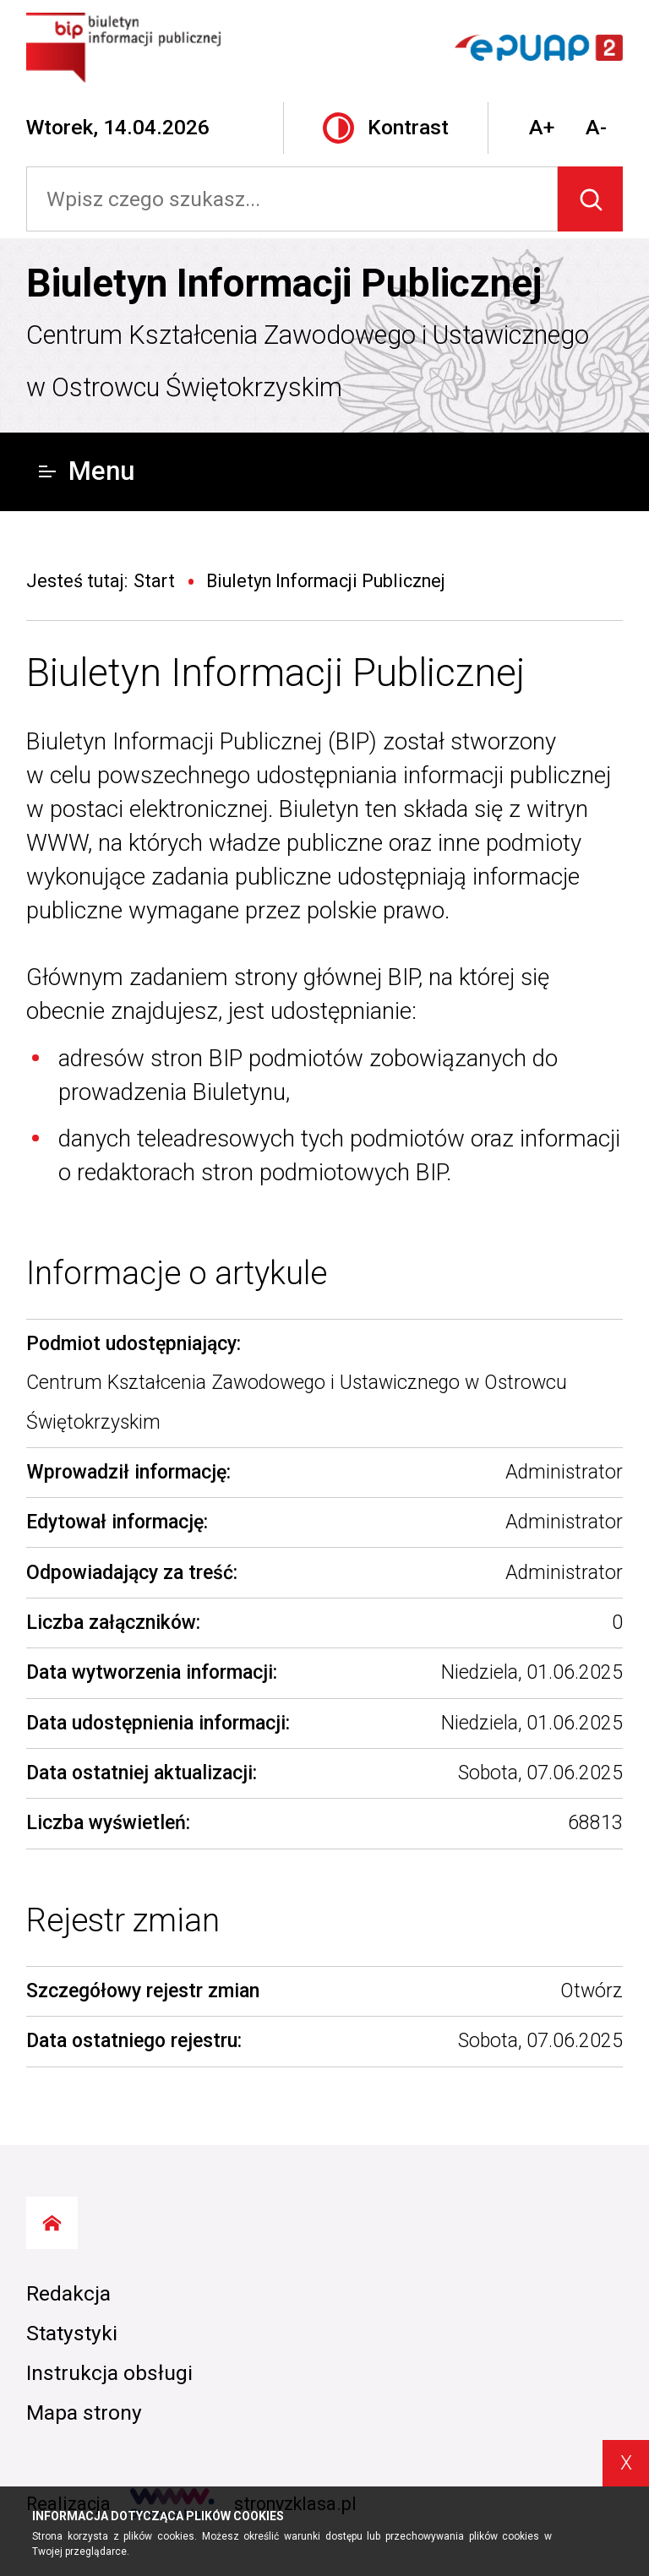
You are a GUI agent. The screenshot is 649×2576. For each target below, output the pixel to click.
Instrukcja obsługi (109, 2373)
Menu (86, 471)
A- (596, 127)
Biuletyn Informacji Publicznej (284, 283)
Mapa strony (84, 2412)
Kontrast (385, 128)
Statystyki (71, 2333)
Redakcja (68, 2293)
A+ (541, 127)
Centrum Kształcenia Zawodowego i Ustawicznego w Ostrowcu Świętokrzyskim (307, 360)
